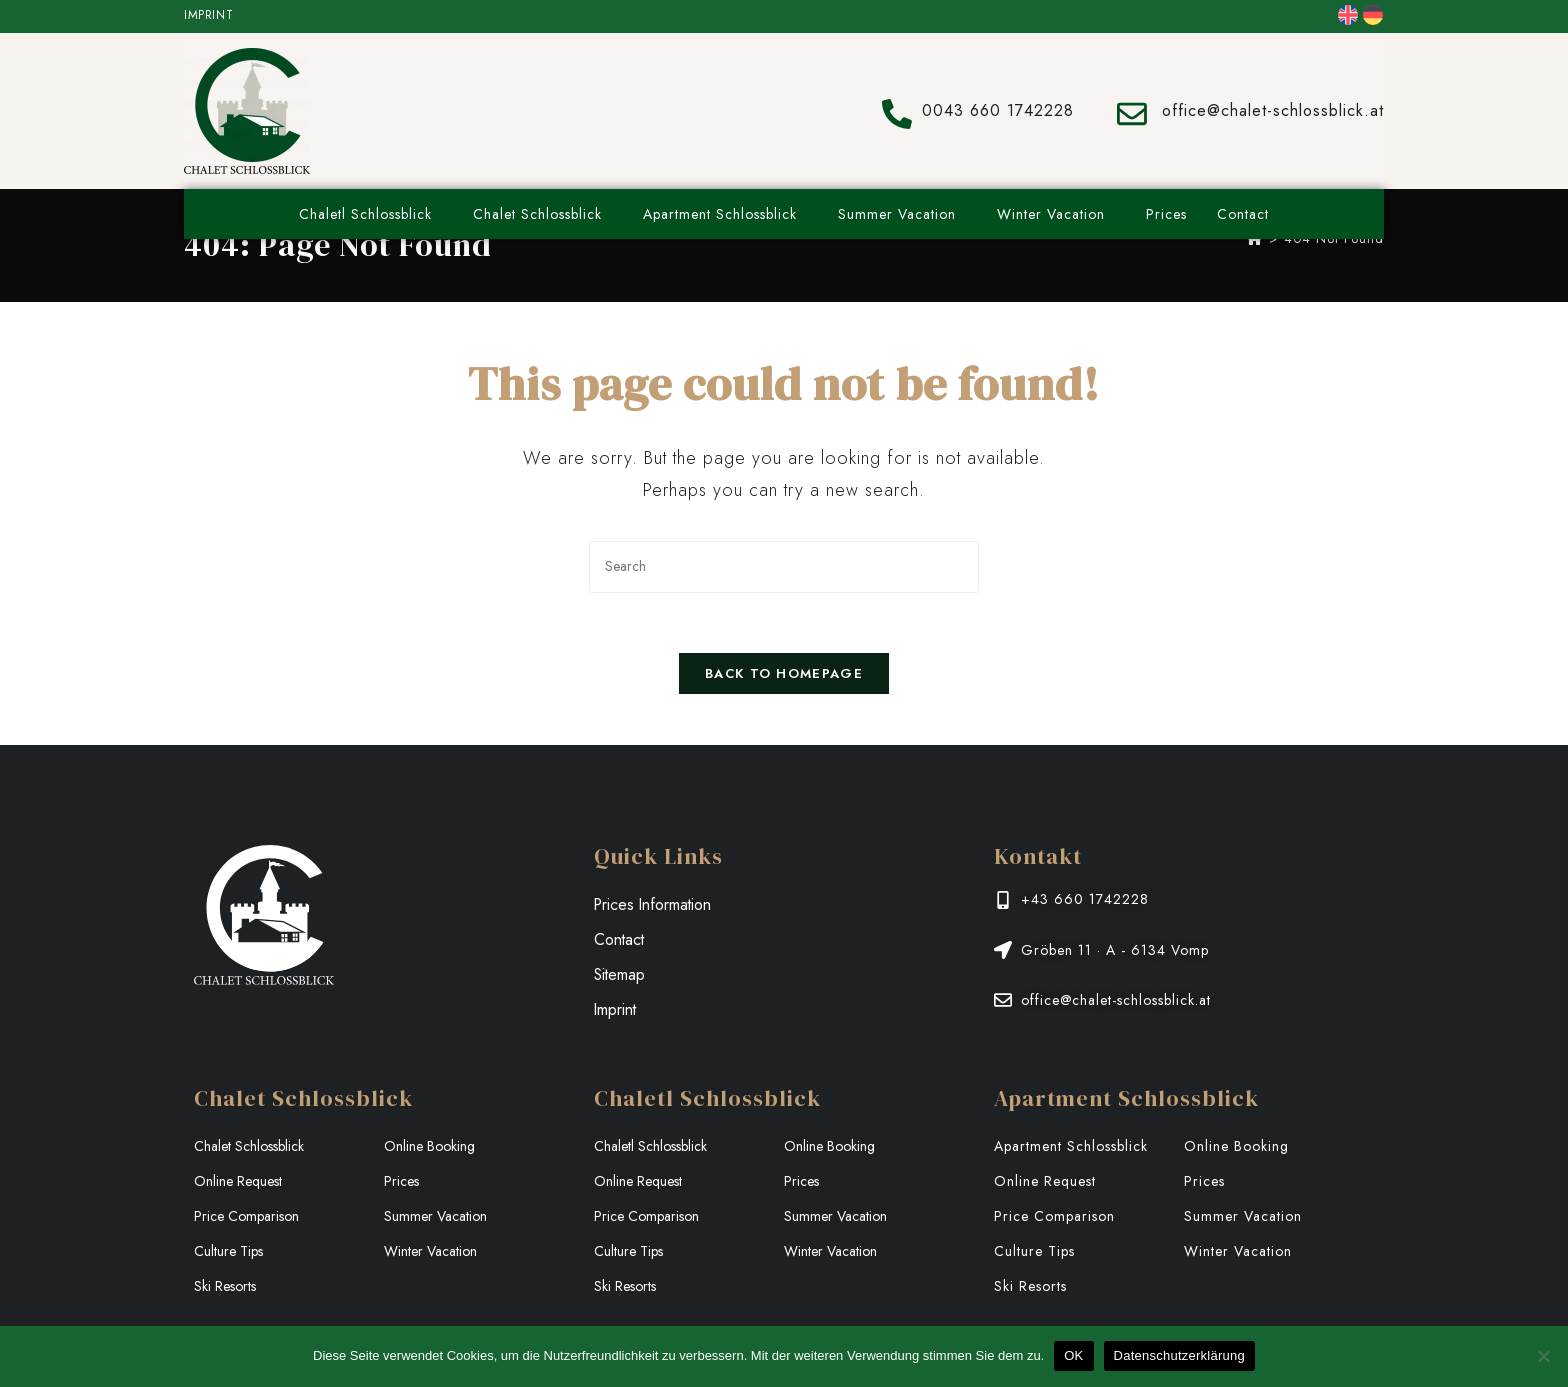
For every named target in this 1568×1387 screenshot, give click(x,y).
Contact (1243, 214)
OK (1073, 1355)
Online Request (238, 1182)
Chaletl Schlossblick (371, 214)
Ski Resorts (225, 1287)
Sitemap (620, 975)
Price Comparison (246, 1217)
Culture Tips (228, 1252)
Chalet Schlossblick (543, 214)
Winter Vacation (1056, 214)
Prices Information (654, 905)
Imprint (208, 15)
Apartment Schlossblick (725, 214)
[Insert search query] (784, 566)
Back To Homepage (784, 674)
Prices (1166, 214)
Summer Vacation (902, 214)
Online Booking (429, 1147)
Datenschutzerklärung (1179, 1355)
